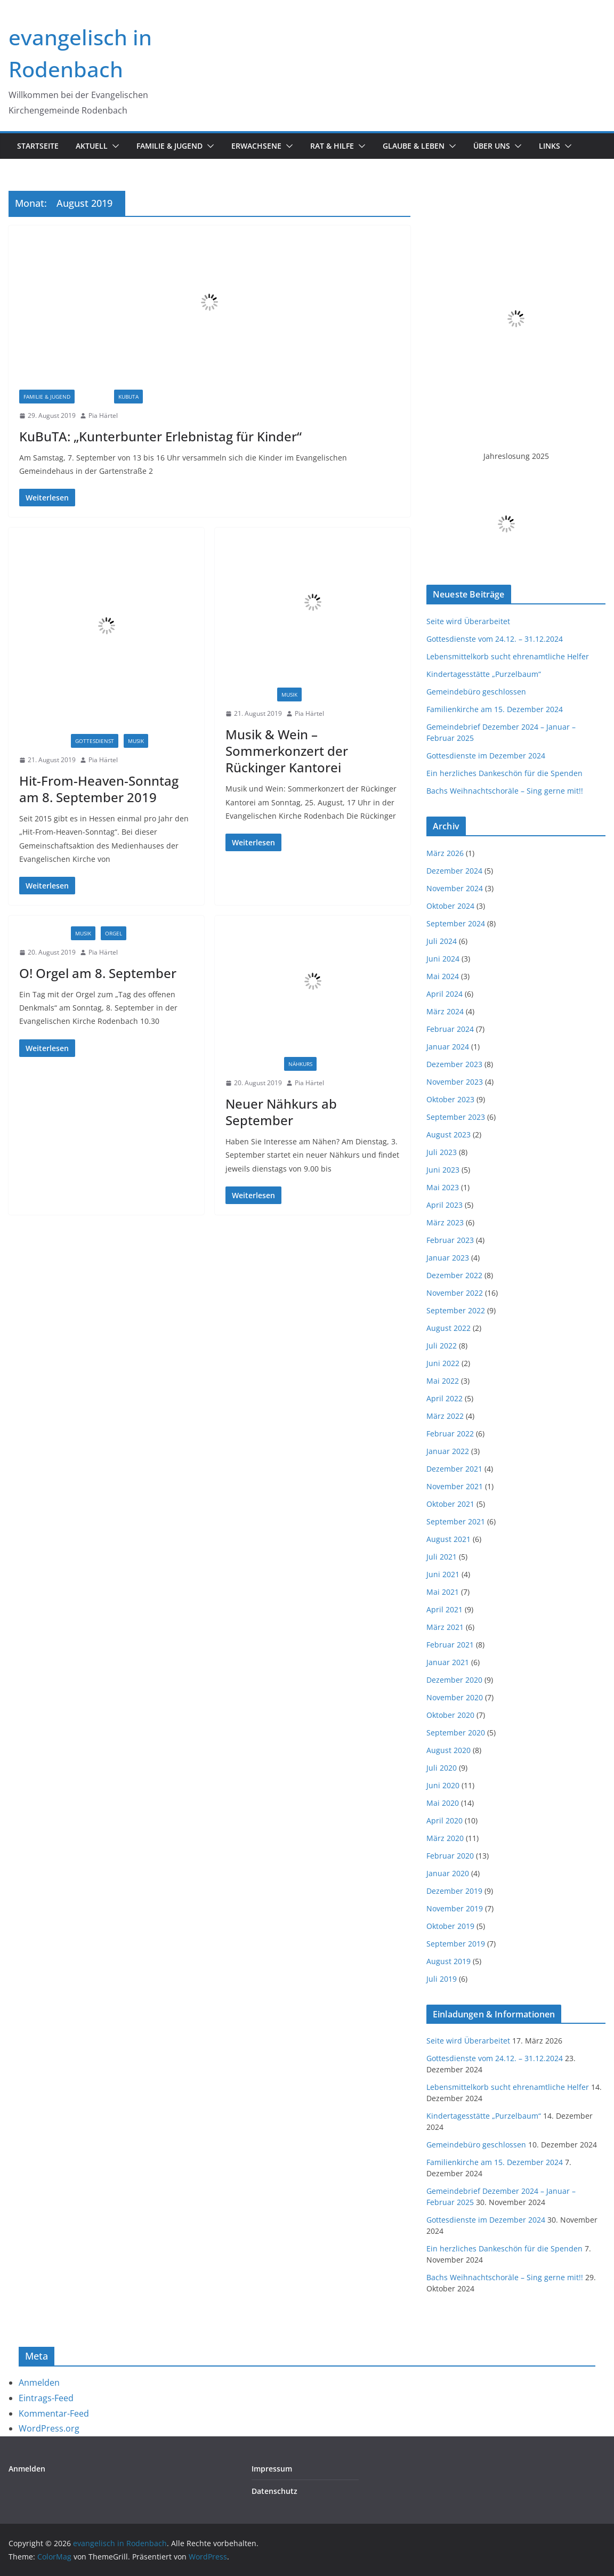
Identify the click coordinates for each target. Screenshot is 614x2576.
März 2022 (445, 1416)
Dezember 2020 (454, 1680)
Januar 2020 (447, 1873)
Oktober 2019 (450, 1926)
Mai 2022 (442, 1381)
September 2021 (455, 1521)
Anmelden (39, 2382)
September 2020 (455, 1732)
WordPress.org (49, 2428)
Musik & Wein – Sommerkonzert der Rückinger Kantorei (286, 750)
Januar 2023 (447, 1258)
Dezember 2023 (454, 1064)
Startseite (38, 146)
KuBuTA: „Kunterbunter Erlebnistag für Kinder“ (160, 436)
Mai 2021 (442, 1592)
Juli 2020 (441, 1768)
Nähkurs (300, 1064)
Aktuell (92, 146)
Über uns (491, 146)
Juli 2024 (441, 941)
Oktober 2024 (450, 906)
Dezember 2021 (454, 1469)
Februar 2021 (450, 1645)
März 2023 (445, 1222)
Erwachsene (256, 146)
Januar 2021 (447, 1662)
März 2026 (445, 853)
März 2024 (445, 1011)
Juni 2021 (442, 1574)
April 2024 (444, 994)
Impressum (272, 2469)
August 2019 (448, 1961)
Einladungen (42, 741)
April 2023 (444, 1205)
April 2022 (444, 1398)
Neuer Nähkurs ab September (281, 1112)
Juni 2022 (442, 1363)
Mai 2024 (442, 976)
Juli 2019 (441, 1979)
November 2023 (454, 1082)
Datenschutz (274, 2491)
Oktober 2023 (450, 1099)
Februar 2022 (450, 1433)
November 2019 (454, 1908)
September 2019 (455, 1944)
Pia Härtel (103, 415)
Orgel (113, 933)
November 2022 (454, 1293)
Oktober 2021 (450, 1504)
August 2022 (448, 1328)
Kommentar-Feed (54, 2413)
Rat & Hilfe (332, 146)
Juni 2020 (442, 1785)
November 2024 (454, 888)
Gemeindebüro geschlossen (476, 692)
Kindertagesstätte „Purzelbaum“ (483, 674)
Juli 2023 (441, 1152)
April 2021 (444, 1609)
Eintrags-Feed (46, 2398)
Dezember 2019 (454, 1891)
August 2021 (448, 1539)
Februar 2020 (450, 1856)
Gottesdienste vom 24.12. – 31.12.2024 (494, 639)
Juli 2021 (441, 1557)
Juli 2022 (441, 1346)
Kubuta (128, 396)
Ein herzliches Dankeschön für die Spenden (504, 773)
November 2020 (454, 1697)
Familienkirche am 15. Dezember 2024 (494, 709)
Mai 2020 (442, 1803)
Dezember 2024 (454, 871)
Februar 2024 (450, 1029)
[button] (113, 146)
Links (549, 146)
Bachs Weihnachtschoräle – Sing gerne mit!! (504, 791)
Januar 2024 (447, 1046)
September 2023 (455, 1117)
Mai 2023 (442, 1187)
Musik (136, 741)
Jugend (94, 396)
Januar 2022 (447, 1451)
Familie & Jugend (169, 146)
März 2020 (445, 1838)
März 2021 (445, 1627)
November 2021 (454, 1486)
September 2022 (455, 1310)
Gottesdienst (94, 741)
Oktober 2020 (450, 1715)
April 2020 (444, 1820)
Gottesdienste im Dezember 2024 (485, 755)
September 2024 (455, 923)
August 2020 (448, 1750)
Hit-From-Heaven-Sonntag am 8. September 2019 (99, 789)
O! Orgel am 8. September (97, 973)
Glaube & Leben (414, 146)
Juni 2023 (442, 1170)
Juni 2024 (442, 959)
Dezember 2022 (454, 1275)
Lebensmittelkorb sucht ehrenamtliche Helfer (507, 656)
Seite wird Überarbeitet (468, 621)
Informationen (252, 1064)
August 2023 (448, 1134)
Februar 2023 (450, 1240)
